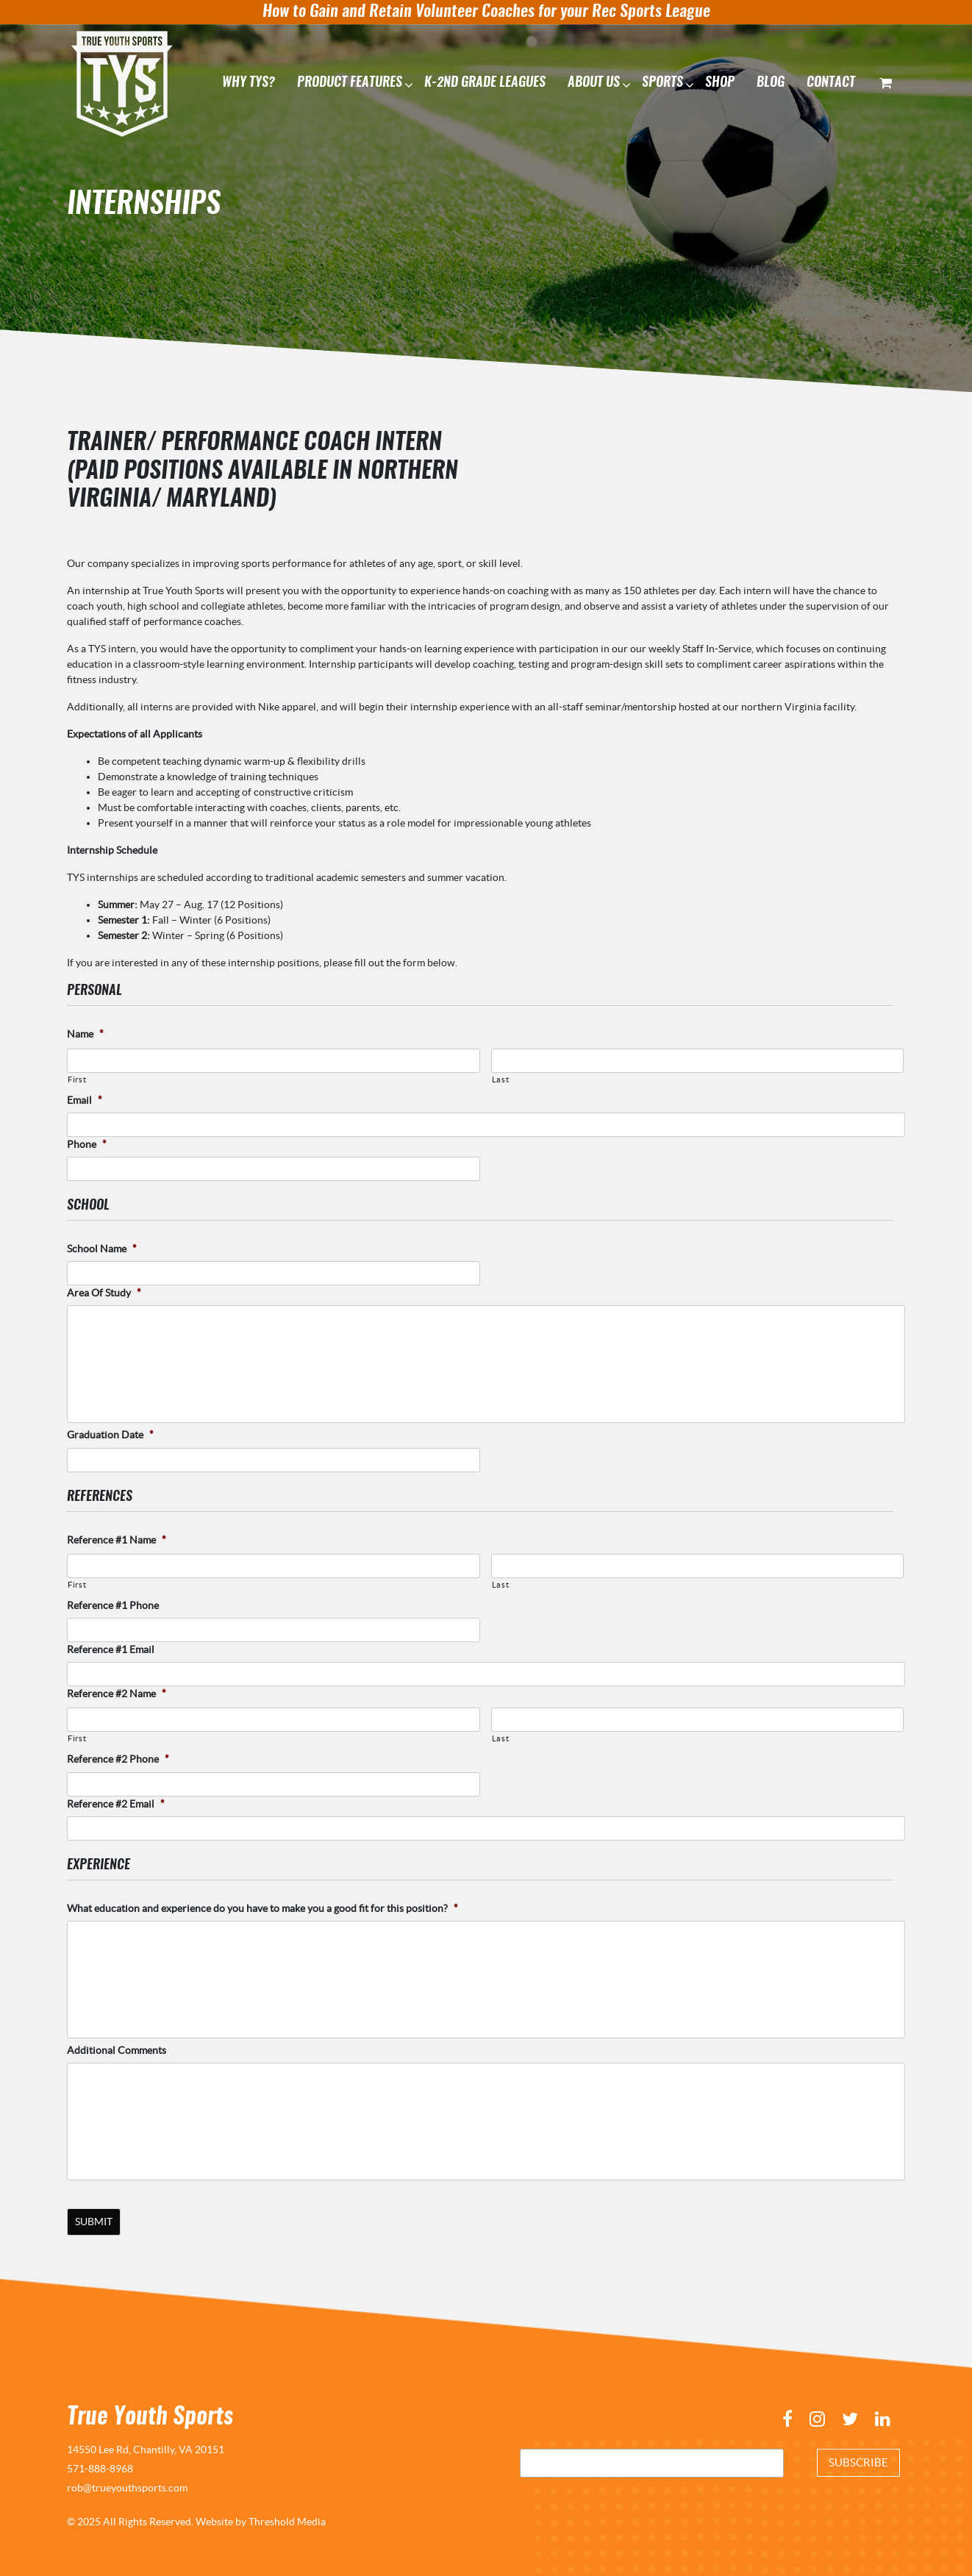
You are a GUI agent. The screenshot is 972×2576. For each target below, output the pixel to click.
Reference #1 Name (116, 1539)
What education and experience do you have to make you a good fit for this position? (262, 1908)
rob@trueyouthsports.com (127, 2485)
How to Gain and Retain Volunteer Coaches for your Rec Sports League (486, 12)
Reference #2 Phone (118, 1759)
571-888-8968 (100, 2466)
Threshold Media (287, 2519)
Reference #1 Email (110, 1649)
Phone (87, 1144)
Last (501, 1078)
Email (84, 1099)
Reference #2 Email (116, 1803)
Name (85, 1034)
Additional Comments (116, 2050)
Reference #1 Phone (113, 1605)
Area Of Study (104, 1293)
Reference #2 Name (116, 1693)
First (77, 1078)
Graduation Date (110, 1435)
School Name (102, 1249)
